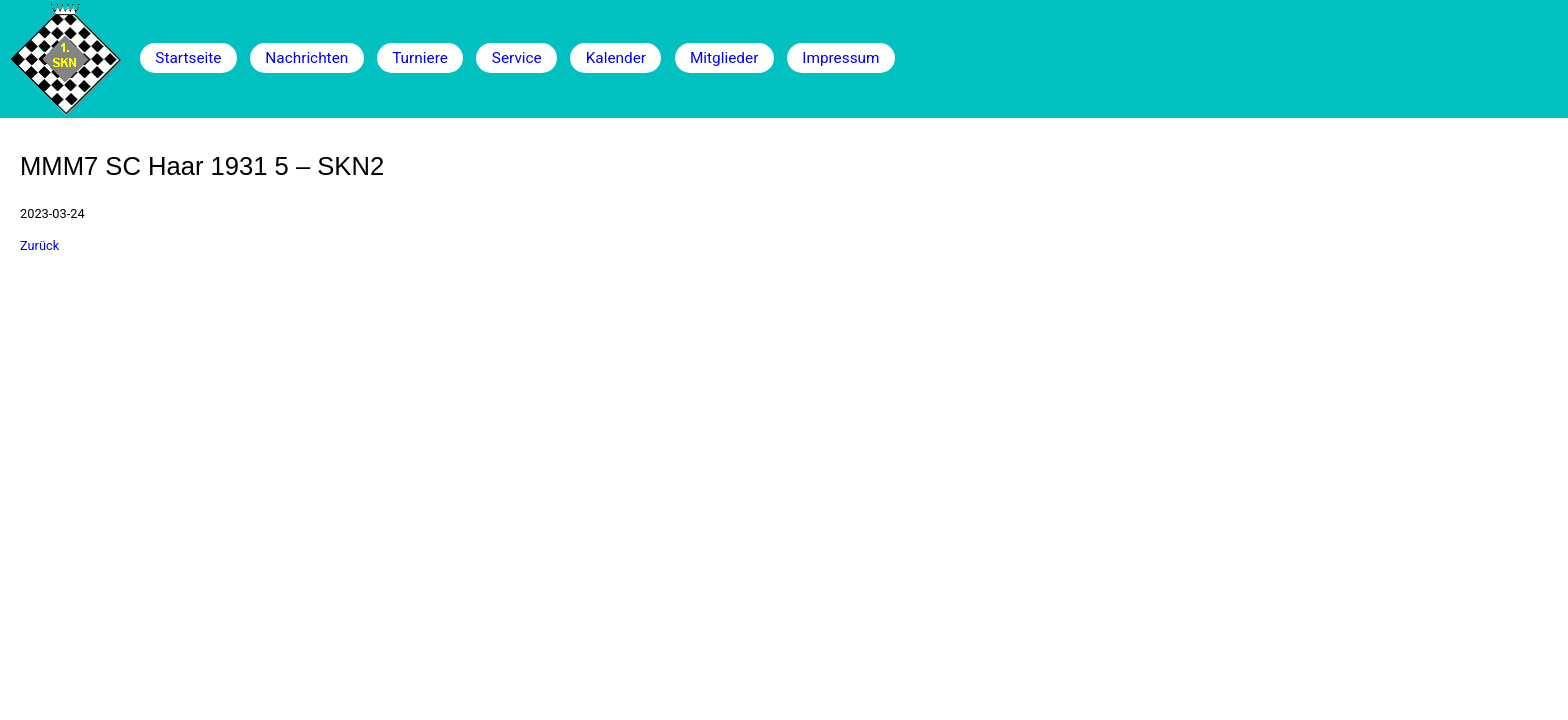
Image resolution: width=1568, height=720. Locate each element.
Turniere (420, 58)
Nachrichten (306, 58)
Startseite (188, 58)
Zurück (39, 245)
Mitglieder (724, 58)
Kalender (616, 58)
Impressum (840, 58)
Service (517, 58)
